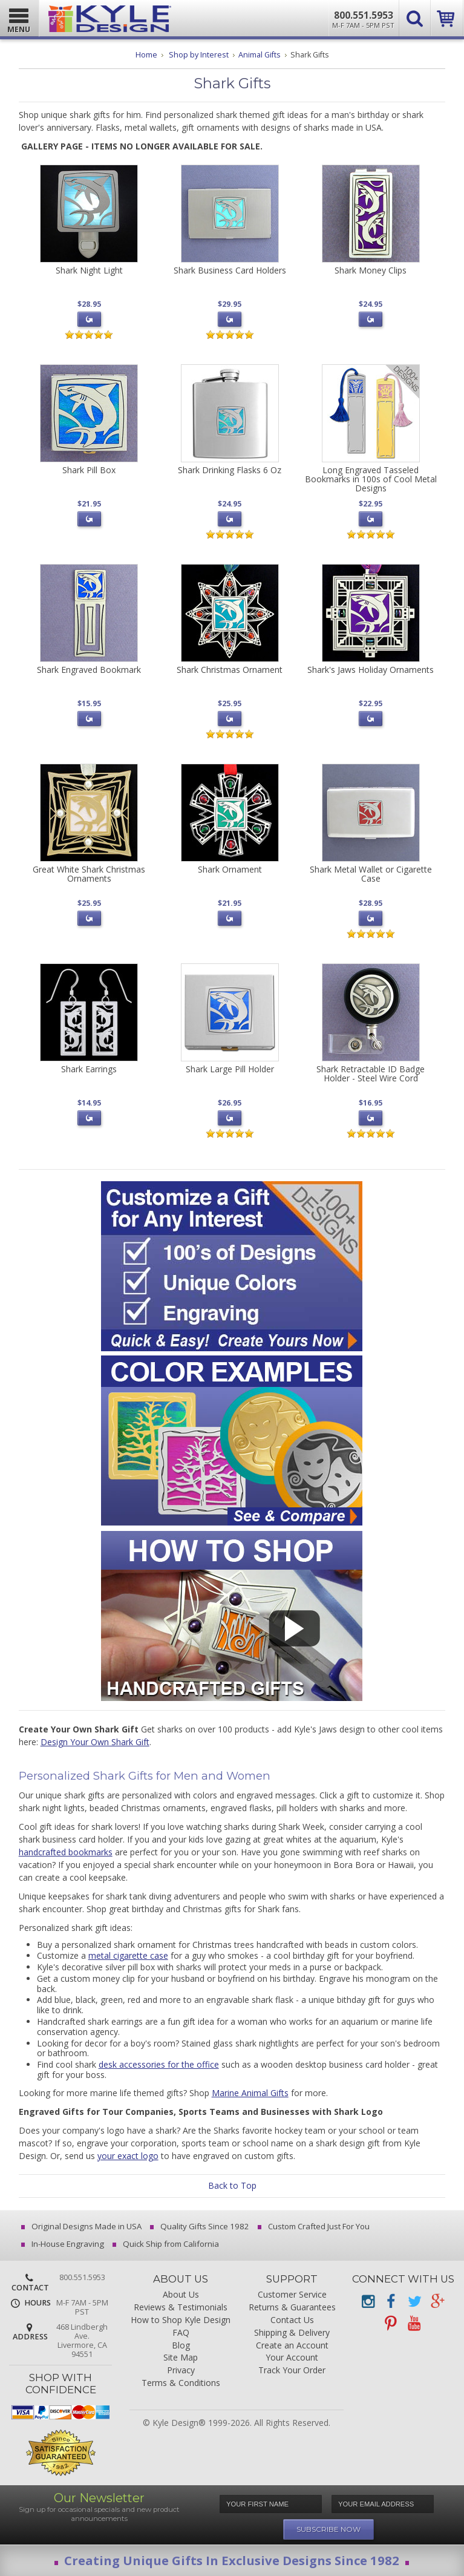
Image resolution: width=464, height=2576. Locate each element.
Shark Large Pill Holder (230, 1069)
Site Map (180, 2358)
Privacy (181, 2370)
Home (146, 55)
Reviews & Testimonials (180, 2307)
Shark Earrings (89, 1069)
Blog (181, 2346)
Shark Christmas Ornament (230, 669)
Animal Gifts (259, 55)
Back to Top (232, 2185)
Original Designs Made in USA (82, 2226)
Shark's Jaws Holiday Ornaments (370, 669)
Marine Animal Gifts (250, 2093)
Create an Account (292, 2346)
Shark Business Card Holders (230, 270)
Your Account (292, 2358)
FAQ (180, 2333)
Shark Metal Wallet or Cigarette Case (371, 874)
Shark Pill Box (89, 470)
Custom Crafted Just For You (315, 2226)
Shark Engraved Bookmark (89, 669)
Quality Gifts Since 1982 (200, 2226)
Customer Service (292, 2295)
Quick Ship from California (166, 2243)
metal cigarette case (128, 1955)
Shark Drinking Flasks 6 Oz (229, 470)
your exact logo (127, 2155)
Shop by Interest (199, 55)
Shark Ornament (230, 869)
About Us (181, 2295)
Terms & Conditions (181, 2383)
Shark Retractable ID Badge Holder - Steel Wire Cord (370, 1073)
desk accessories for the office (159, 2064)
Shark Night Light (89, 270)
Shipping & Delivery (292, 2333)
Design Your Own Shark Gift (95, 1742)
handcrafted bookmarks (66, 1852)
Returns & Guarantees (292, 2307)
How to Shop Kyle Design (180, 2320)
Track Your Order (291, 2370)
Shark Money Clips (371, 270)
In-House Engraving (63, 2243)
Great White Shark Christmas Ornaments (89, 874)
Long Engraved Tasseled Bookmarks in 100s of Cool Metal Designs (371, 479)
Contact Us (292, 2320)
